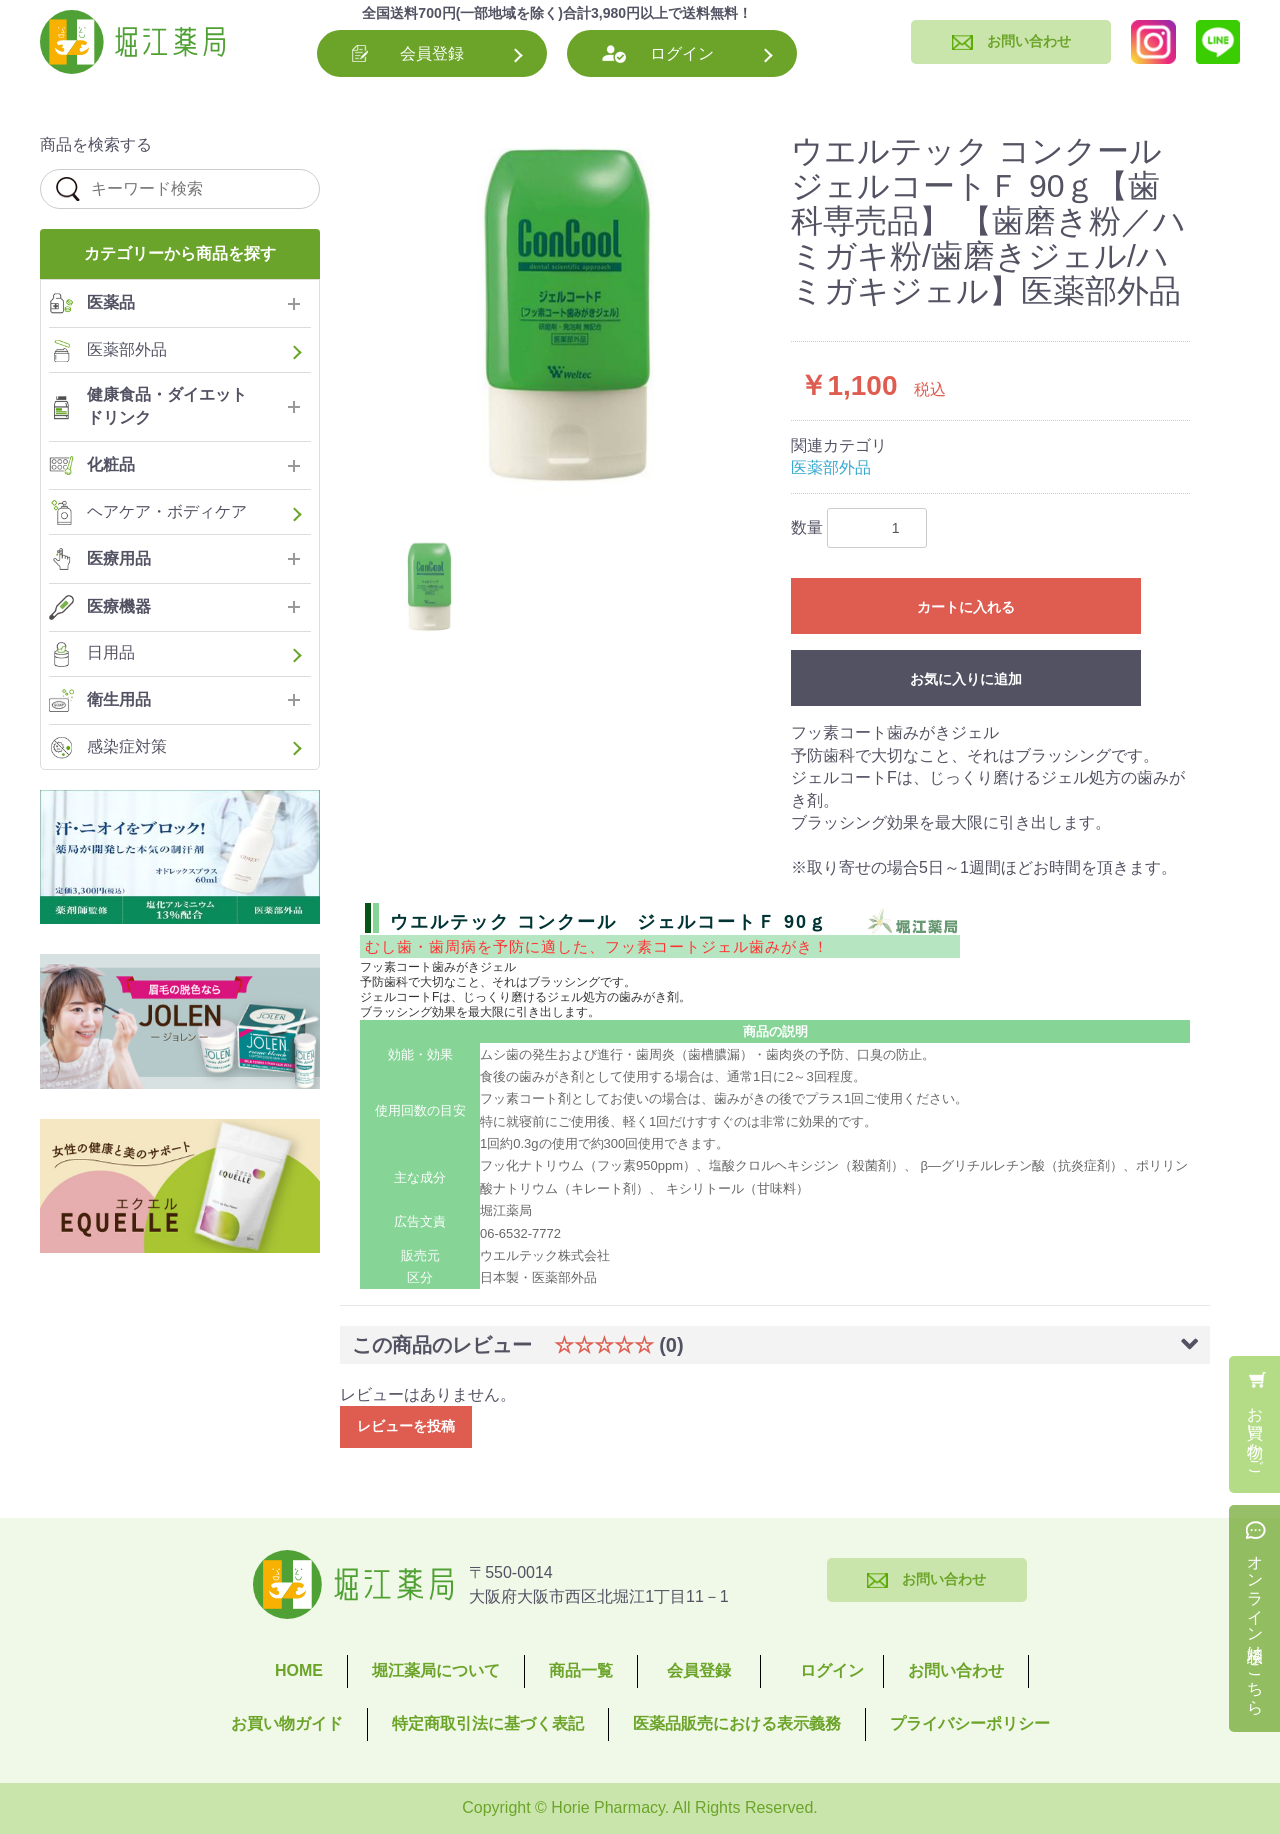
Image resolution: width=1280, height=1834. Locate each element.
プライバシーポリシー (970, 1723)
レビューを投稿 (406, 1426)
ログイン (682, 53)
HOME (299, 1670)
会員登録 (432, 53)
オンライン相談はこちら (1255, 1626)
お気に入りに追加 (966, 679)
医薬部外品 (831, 467)
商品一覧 (581, 1670)
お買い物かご (1255, 1432)
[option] (567, 321)
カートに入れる (966, 607)
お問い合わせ (956, 1670)
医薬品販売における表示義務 (737, 1723)
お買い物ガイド (287, 1723)
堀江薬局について (436, 1670)
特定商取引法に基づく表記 (488, 1723)
